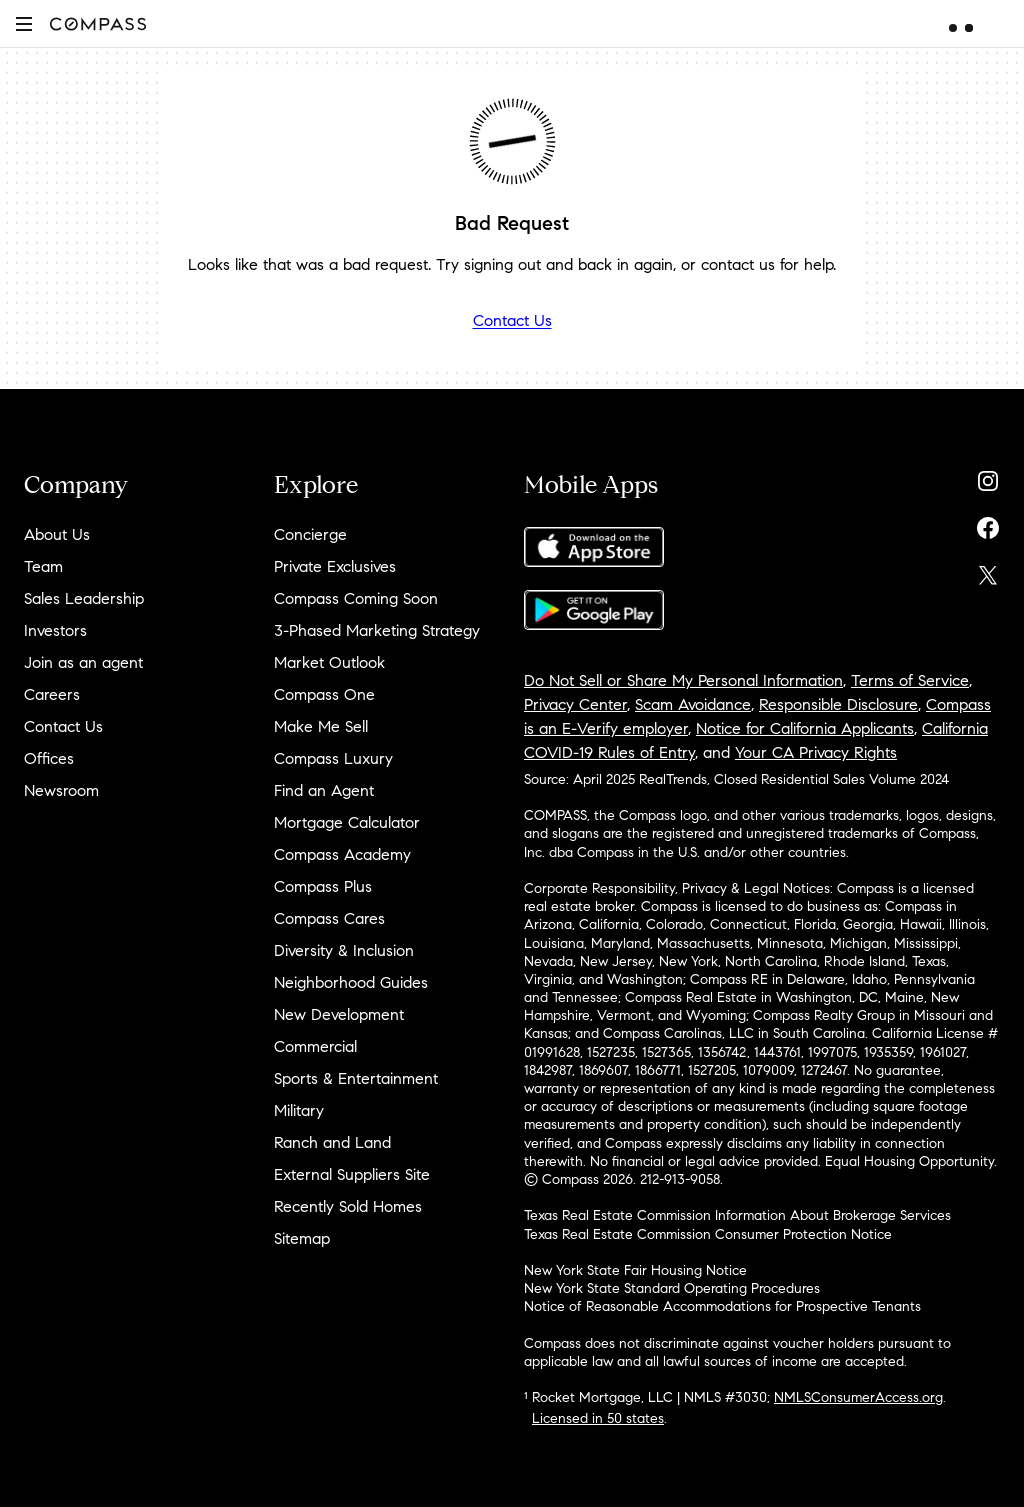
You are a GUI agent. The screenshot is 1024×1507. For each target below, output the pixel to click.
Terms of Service (910, 680)
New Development (339, 1014)
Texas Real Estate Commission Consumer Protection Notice (708, 1234)
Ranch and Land (332, 1142)
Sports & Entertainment (356, 1078)
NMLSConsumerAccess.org (858, 1397)
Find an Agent (324, 790)
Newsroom (61, 790)
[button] (24, 23)
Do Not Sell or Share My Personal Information (683, 680)
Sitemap (302, 1238)
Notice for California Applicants (805, 728)
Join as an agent (83, 662)
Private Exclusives (335, 566)
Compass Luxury (333, 758)
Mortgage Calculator (347, 822)
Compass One (324, 694)
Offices (49, 758)
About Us (57, 534)
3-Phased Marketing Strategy (377, 630)
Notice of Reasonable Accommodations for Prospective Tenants (722, 1306)
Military (299, 1110)
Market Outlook (329, 662)
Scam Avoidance (693, 704)
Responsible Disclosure (838, 704)
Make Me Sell (321, 726)
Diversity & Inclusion (344, 950)
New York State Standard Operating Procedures (672, 1288)
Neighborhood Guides (351, 982)
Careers (52, 694)
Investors (55, 630)
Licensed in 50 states (598, 1418)
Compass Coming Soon (356, 598)
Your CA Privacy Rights (816, 752)
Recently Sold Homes (348, 1206)
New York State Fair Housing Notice (635, 1270)
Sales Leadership (84, 598)
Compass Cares (329, 918)
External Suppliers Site (352, 1174)
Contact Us (512, 320)
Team (43, 566)
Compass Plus (323, 886)
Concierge (310, 534)
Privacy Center (575, 704)
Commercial (315, 1046)
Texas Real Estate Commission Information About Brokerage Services (737, 1215)
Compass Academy (342, 854)
